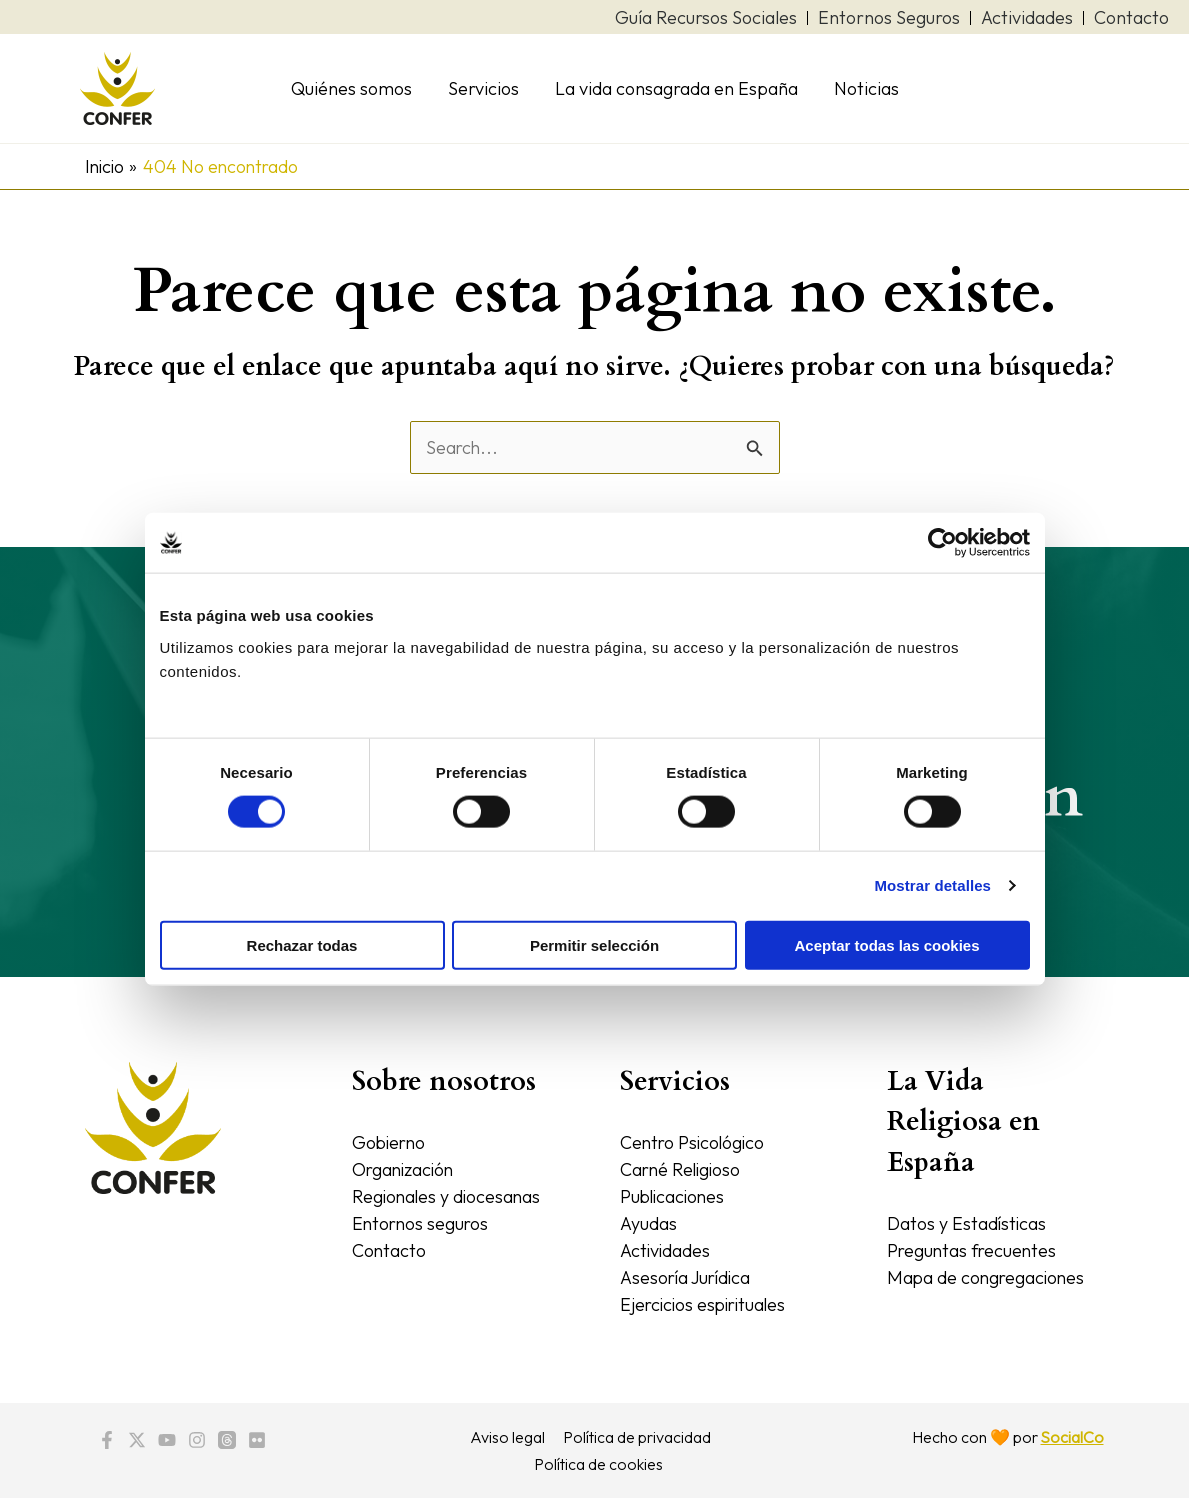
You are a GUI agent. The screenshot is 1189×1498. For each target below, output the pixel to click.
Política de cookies (598, 1464)
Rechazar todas (302, 944)
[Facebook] (107, 1440)
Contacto (389, 1250)
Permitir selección (594, 944)
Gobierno (390, 1142)
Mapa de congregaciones (988, 1277)
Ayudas (648, 1223)
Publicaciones (674, 1196)
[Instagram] (197, 1440)
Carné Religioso (682, 1169)
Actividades (666, 1250)
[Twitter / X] (137, 1440)
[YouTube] (167, 1440)
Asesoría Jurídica (687, 1277)
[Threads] (227, 1440)
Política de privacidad (636, 1437)
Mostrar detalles (932, 885)
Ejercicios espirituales (706, 1304)
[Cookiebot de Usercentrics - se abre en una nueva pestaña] (942, 543)
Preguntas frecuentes (973, 1250)
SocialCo (1072, 1437)
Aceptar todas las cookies (886, 944)
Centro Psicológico (694, 1142)
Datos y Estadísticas (967, 1223)
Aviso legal (508, 1437)
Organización (405, 1169)
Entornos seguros (422, 1223)
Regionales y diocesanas (448, 1196)
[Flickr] (257, 1440)
